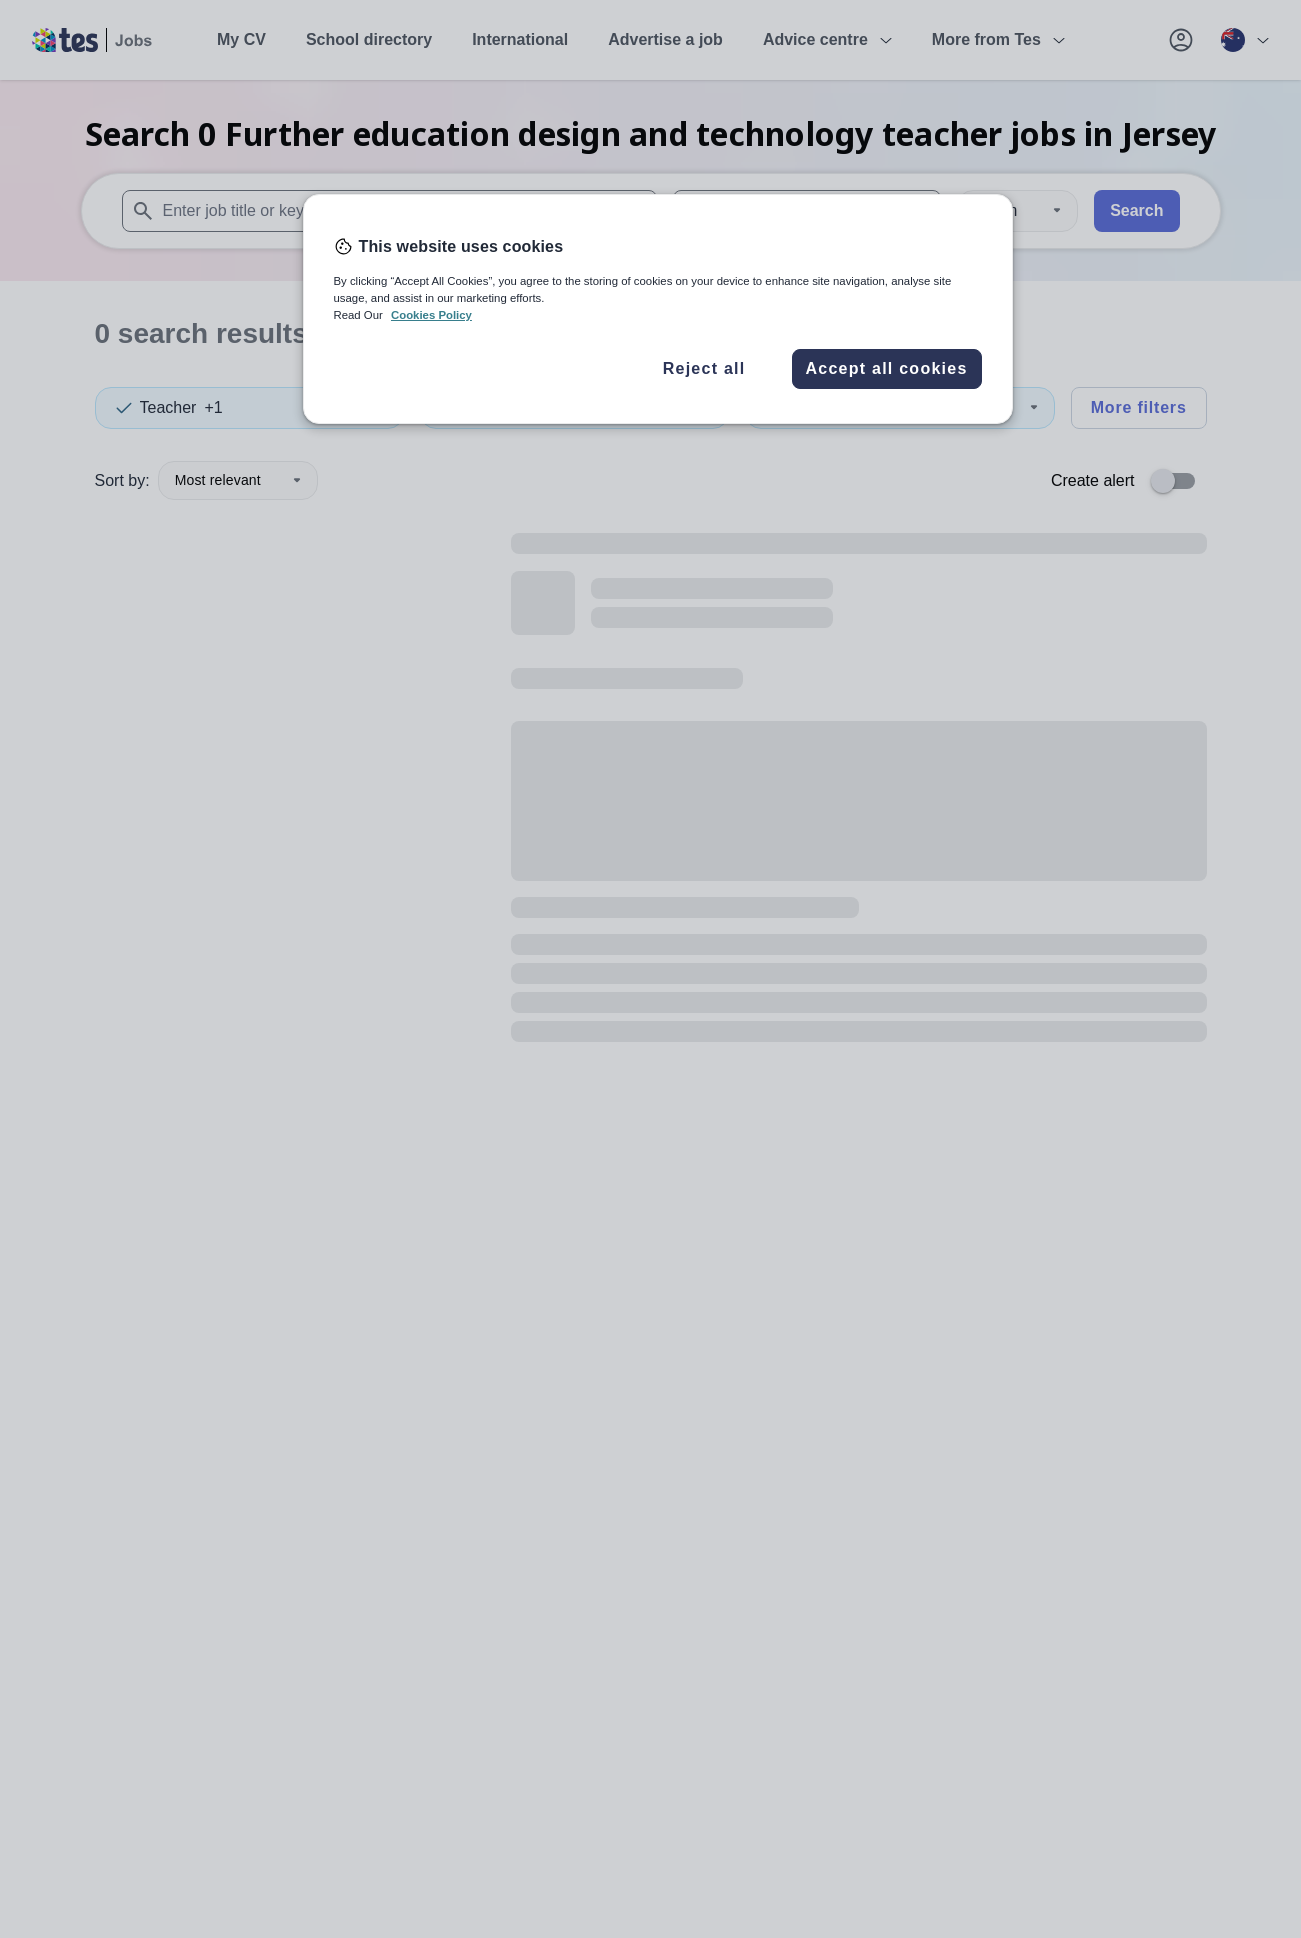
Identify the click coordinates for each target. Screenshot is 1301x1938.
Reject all (704, 368)
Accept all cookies (886, 368)
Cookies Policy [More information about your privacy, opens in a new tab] (431, 315)
